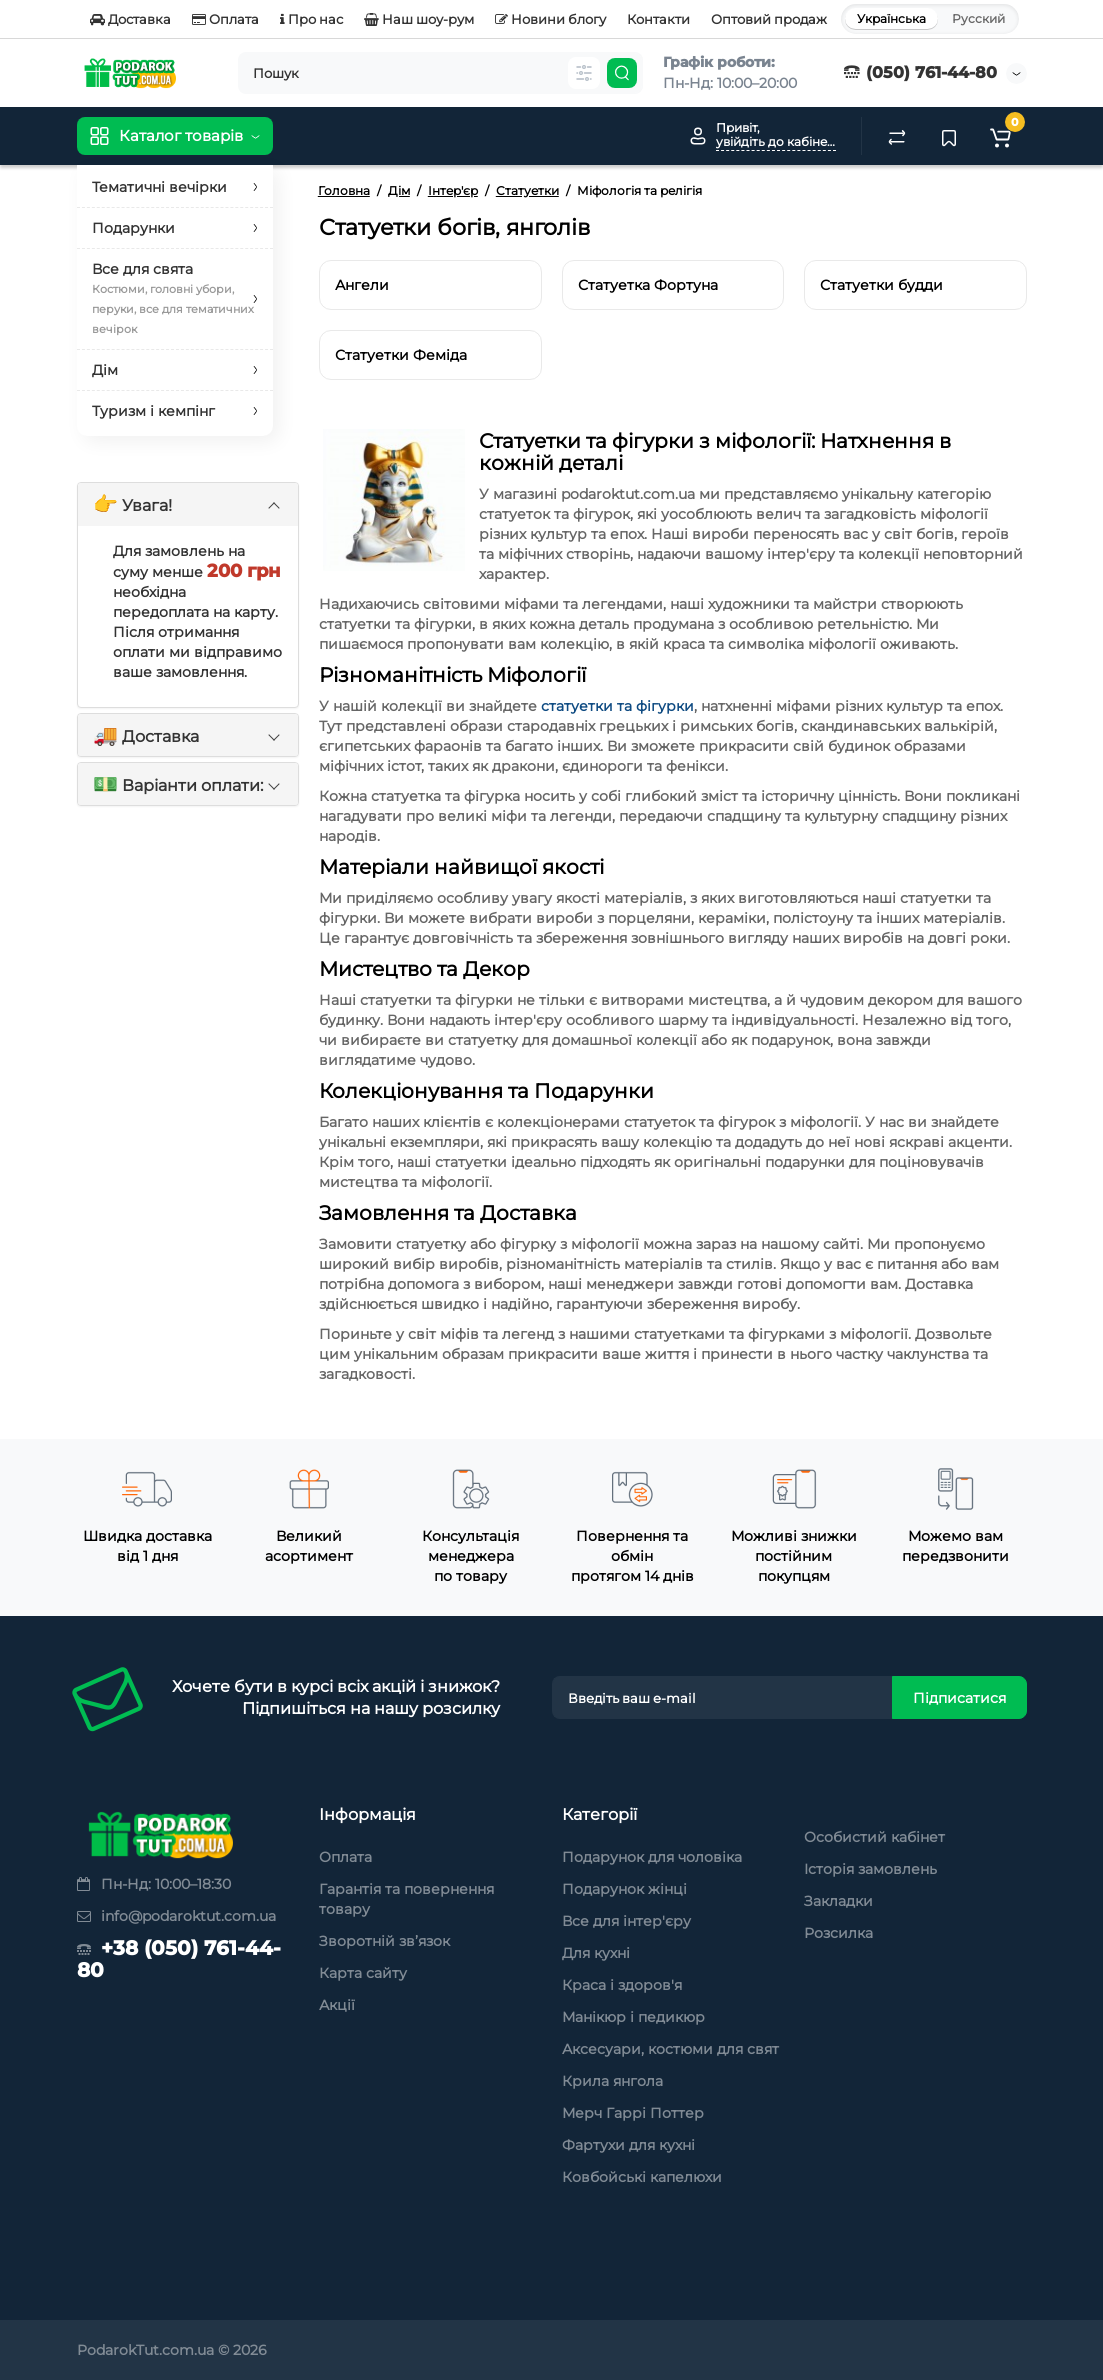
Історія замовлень (870, 1869)
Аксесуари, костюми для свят (670, 2049)
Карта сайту (363, 1973)
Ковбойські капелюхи (642, 2177)
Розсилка (838, 1933)
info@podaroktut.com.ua (176, 1916)
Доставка (130, 19)
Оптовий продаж (769, 19)
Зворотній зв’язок (384, 1941)
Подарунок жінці (624, 1889)
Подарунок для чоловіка (652, 1857)
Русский (978, 18)
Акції (337, 2005)
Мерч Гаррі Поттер (633, 2113)
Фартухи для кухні (628, 2145)
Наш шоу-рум (419, 19)
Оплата (225, 19)
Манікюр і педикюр (633, 2017)
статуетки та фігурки (617, 706)
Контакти (658, 19)
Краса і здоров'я (622, 1985)
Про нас (311, 19)
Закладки (838, 1901)
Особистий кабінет (874, 1837)
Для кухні (596, 1953)
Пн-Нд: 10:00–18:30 (154, 1884)
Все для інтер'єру (626, 1921)
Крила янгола (612, 2081)
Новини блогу (550, 19)
